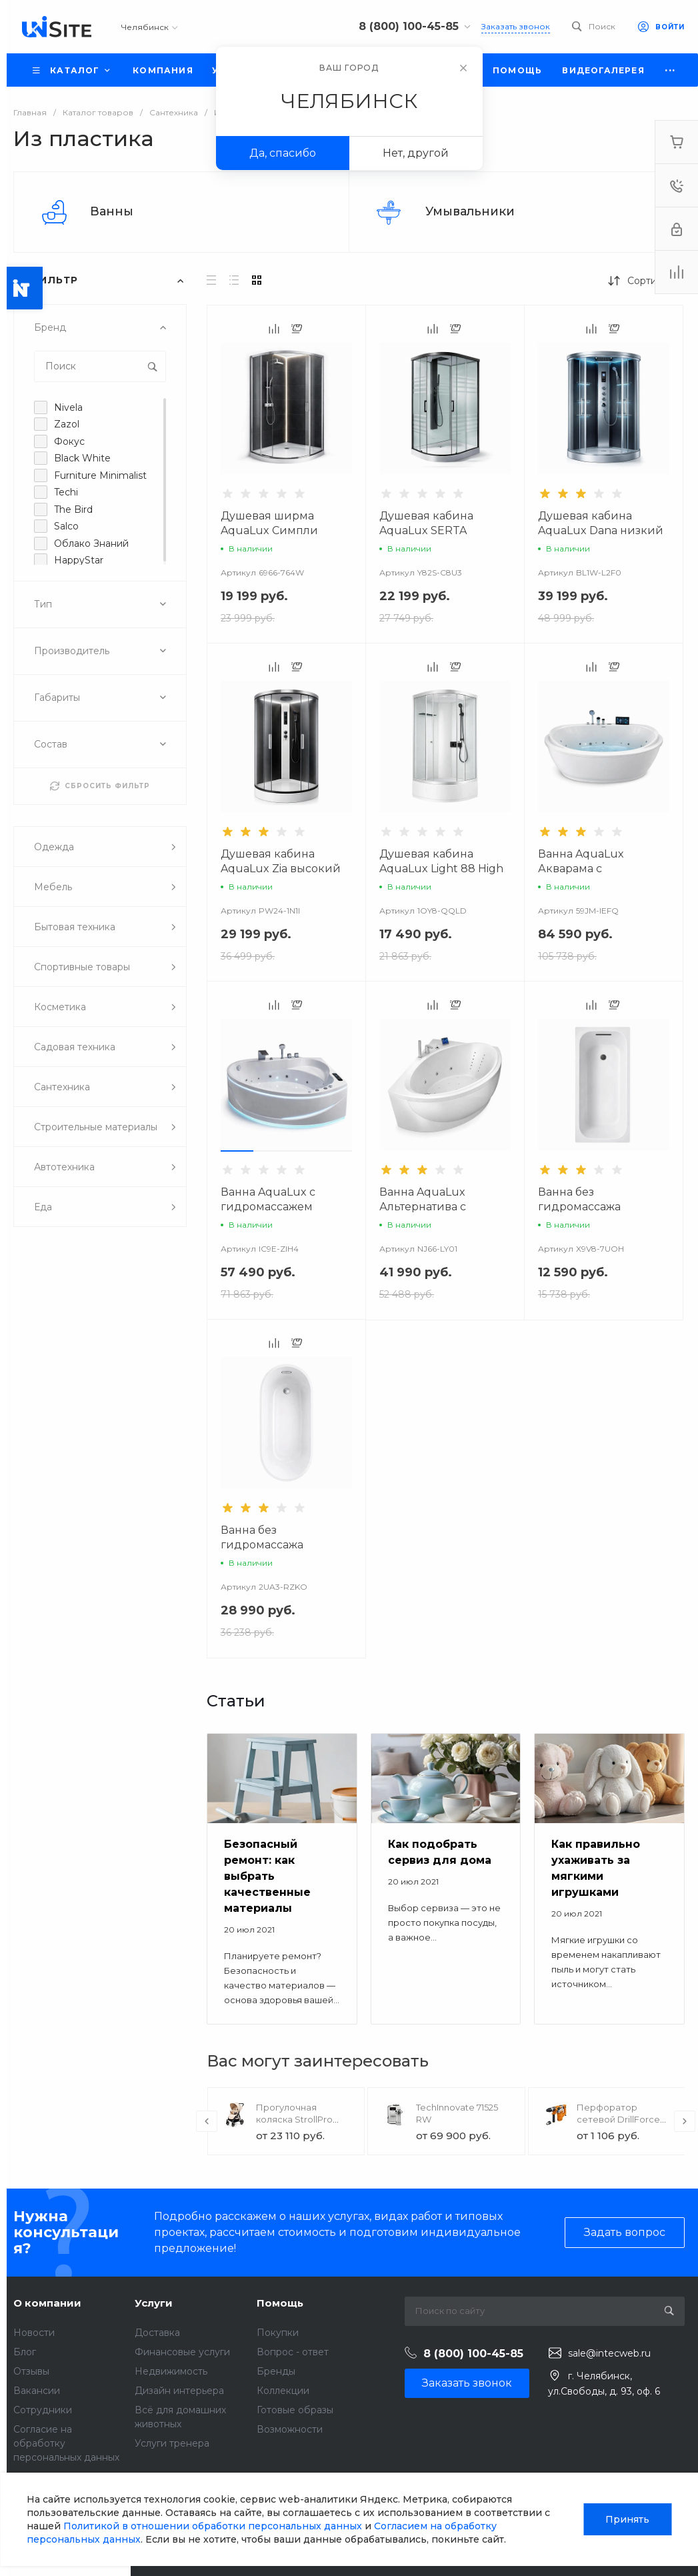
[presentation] (206, 2121)
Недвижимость (171, 2371)
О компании (47, 2303)
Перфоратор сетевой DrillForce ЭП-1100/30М (618, 2119)
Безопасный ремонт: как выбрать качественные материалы (267, 1876)
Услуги (154, 2303)
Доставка (157, 2333)
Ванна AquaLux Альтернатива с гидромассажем (425, 1207)
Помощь (280, 2303)
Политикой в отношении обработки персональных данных (212, 2526)
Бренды (276, 2371)
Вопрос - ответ (293, 2352)
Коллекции (283, 2391)
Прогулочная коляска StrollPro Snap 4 (294, 2119)
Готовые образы (295, 2410)
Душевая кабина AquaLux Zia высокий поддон (281, 869)
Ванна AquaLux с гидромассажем (268, 1199)
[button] (237, 1151)
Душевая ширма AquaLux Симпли (269, 523)
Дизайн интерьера (179, 2391)
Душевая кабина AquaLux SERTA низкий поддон (426, 530)
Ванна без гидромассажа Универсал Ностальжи (600, 1207)
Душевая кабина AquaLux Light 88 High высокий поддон (441, 869)
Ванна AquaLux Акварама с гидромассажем (584, 869)
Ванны (111, 211)
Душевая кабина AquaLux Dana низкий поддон (600, 530)
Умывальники (470, 211)
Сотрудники (42, 2410)
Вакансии (36, 2391)
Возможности (290, 2429)
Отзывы (31, 2371)
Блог (24, 2352)
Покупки (278, 2333)
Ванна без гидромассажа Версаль (262, 1545)
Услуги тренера (172, 2443)
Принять (627, 2519)
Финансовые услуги (182, 2352)
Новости (34, 2333)
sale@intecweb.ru (609, 2353)
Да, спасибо (282, 153)
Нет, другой (416, 153)
